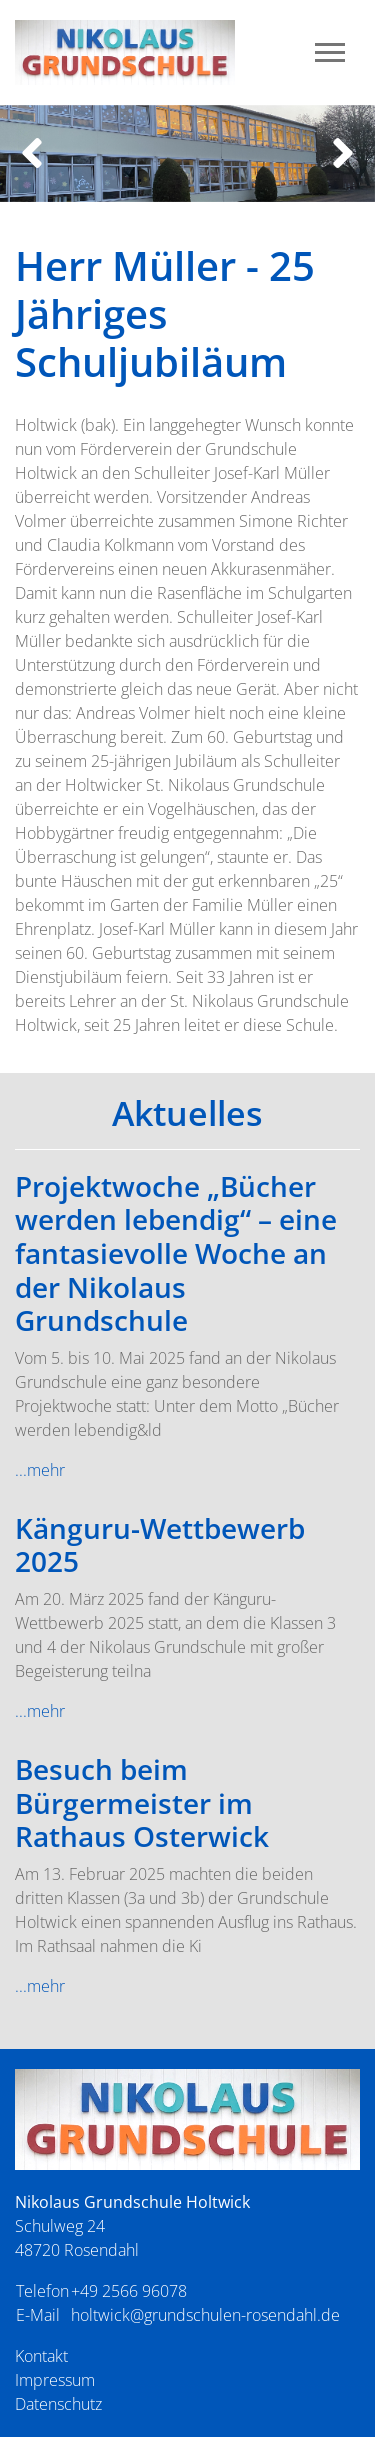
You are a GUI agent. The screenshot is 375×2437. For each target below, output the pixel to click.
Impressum (55, 2380)
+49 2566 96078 (129, 2291)
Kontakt (41, 2356)
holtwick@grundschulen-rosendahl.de (205, 2315)
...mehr (40, 1470)
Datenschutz (58, 2404)
